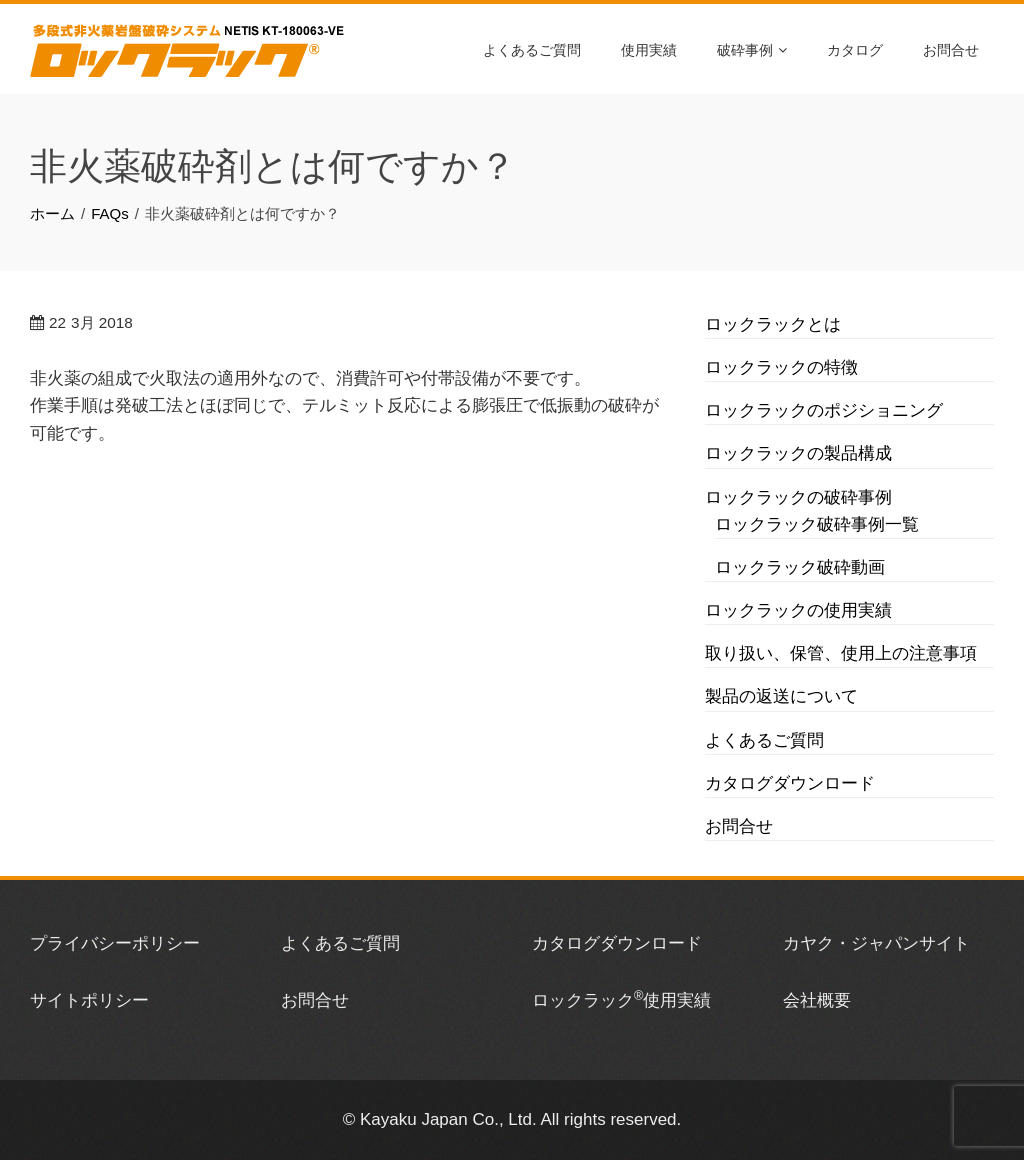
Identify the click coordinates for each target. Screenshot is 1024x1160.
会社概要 (817, 1000)
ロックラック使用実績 (621, 1000)
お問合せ (951, 48)
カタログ (855, 48)
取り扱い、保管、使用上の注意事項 (841, 653)
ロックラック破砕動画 (800, 567)
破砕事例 (752, 48)
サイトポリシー (89, 1000)
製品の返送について (781, 696)
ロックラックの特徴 (781, 367)
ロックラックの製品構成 (798, 453)
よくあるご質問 (532, 48)
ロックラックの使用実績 (798, 610)
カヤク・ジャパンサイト (876, 943)
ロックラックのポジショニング (824, 410)
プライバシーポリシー (115, 943)
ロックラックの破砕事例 (798, 497)
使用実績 (649, 48)
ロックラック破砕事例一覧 (817, 524)
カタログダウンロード (790, 783)
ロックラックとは (773, 324)
